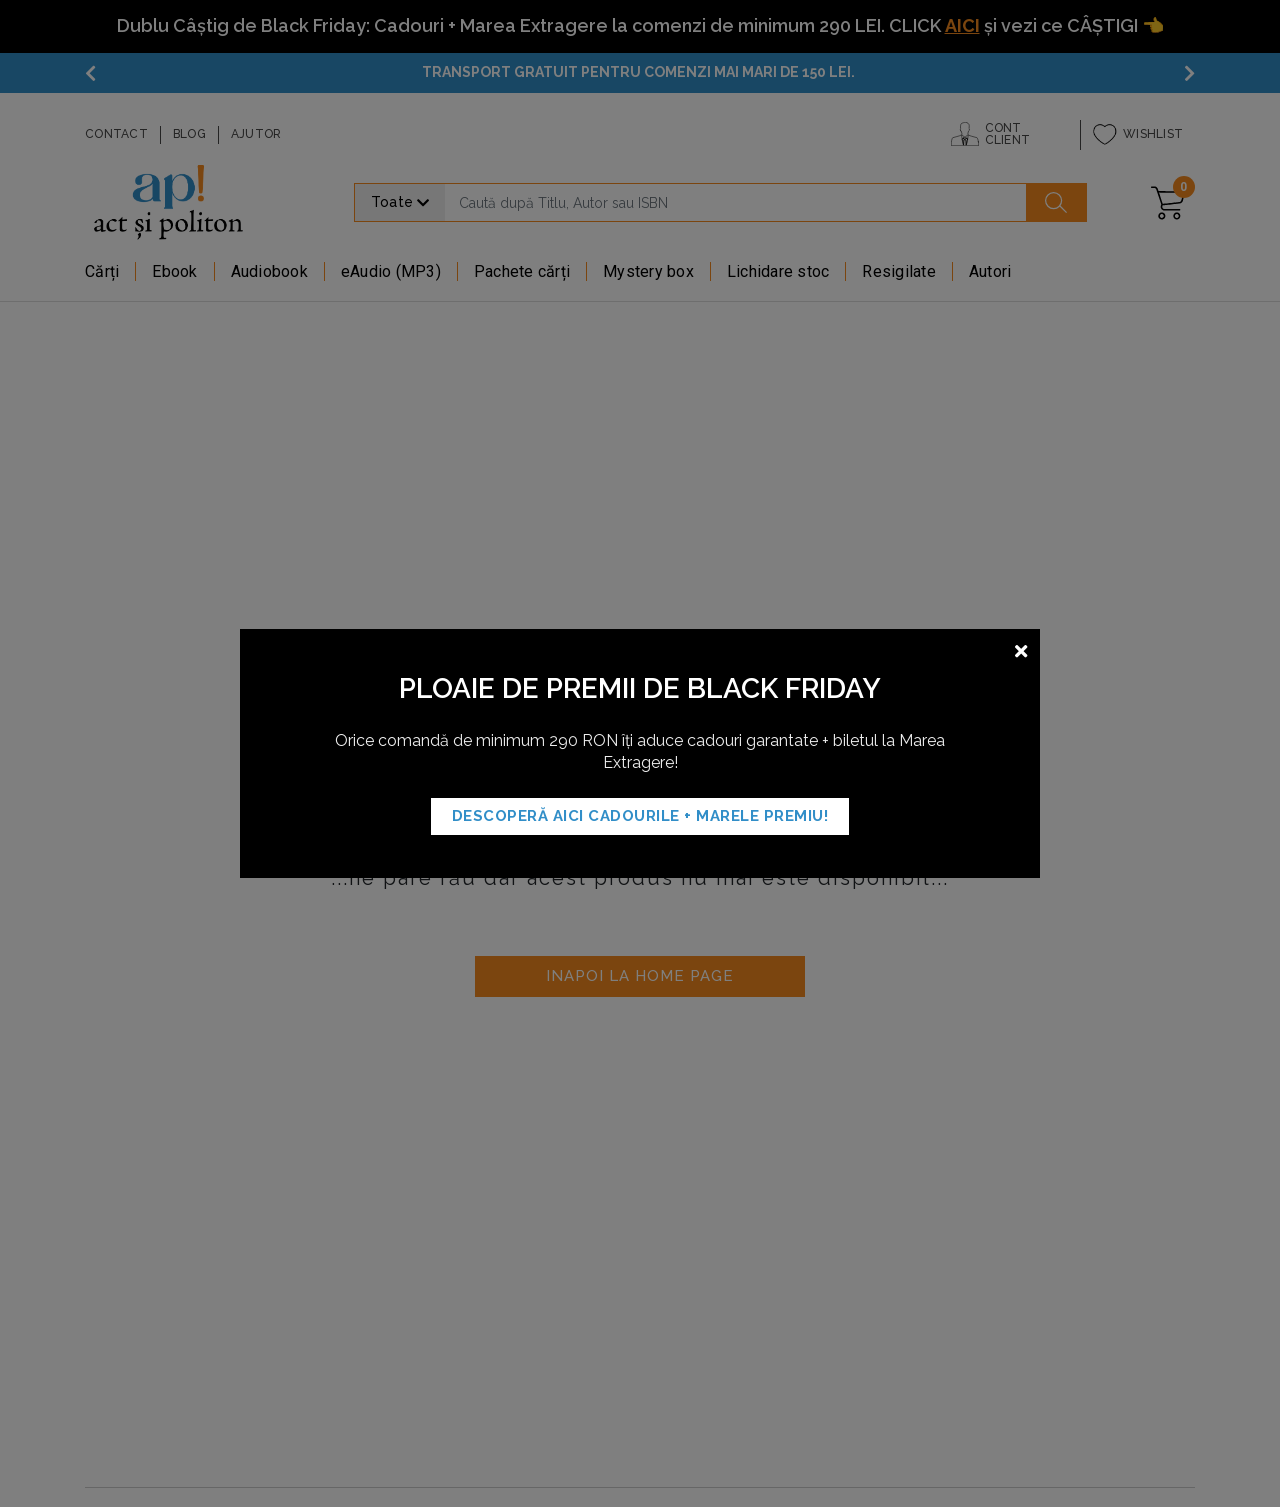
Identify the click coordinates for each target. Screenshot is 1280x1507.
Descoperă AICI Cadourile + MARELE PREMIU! (640, 816)
